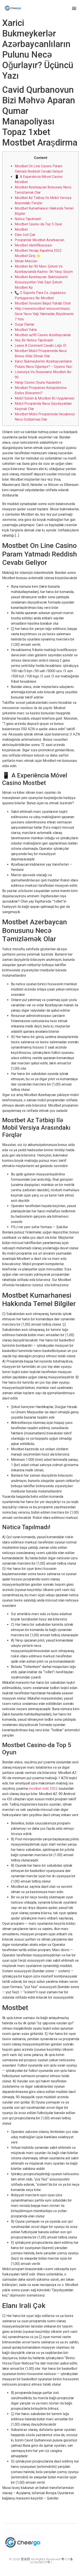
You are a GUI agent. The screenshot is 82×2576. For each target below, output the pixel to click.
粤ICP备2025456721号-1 (51, 2560)
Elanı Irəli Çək (25, 235)
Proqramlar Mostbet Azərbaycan (39, 240)
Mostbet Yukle (26, 330)
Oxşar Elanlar (24, 324)
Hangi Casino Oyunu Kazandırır (38, 382)
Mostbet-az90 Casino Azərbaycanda (43, 335)
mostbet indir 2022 (43, 1788)
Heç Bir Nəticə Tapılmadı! (34, 340)
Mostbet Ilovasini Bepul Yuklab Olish (43, 303)
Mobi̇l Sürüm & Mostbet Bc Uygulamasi (44, 398)
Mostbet (21, 229)
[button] (74, 8)
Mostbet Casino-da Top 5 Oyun (38, 224)
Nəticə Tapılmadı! (28, 219)
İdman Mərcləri (26, 261)
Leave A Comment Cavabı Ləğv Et (40, 345)
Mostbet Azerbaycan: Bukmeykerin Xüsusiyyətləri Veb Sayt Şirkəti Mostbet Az (41, 282)
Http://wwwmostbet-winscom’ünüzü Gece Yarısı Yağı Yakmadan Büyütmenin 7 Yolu (44, 313)
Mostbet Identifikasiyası (33, 245)
